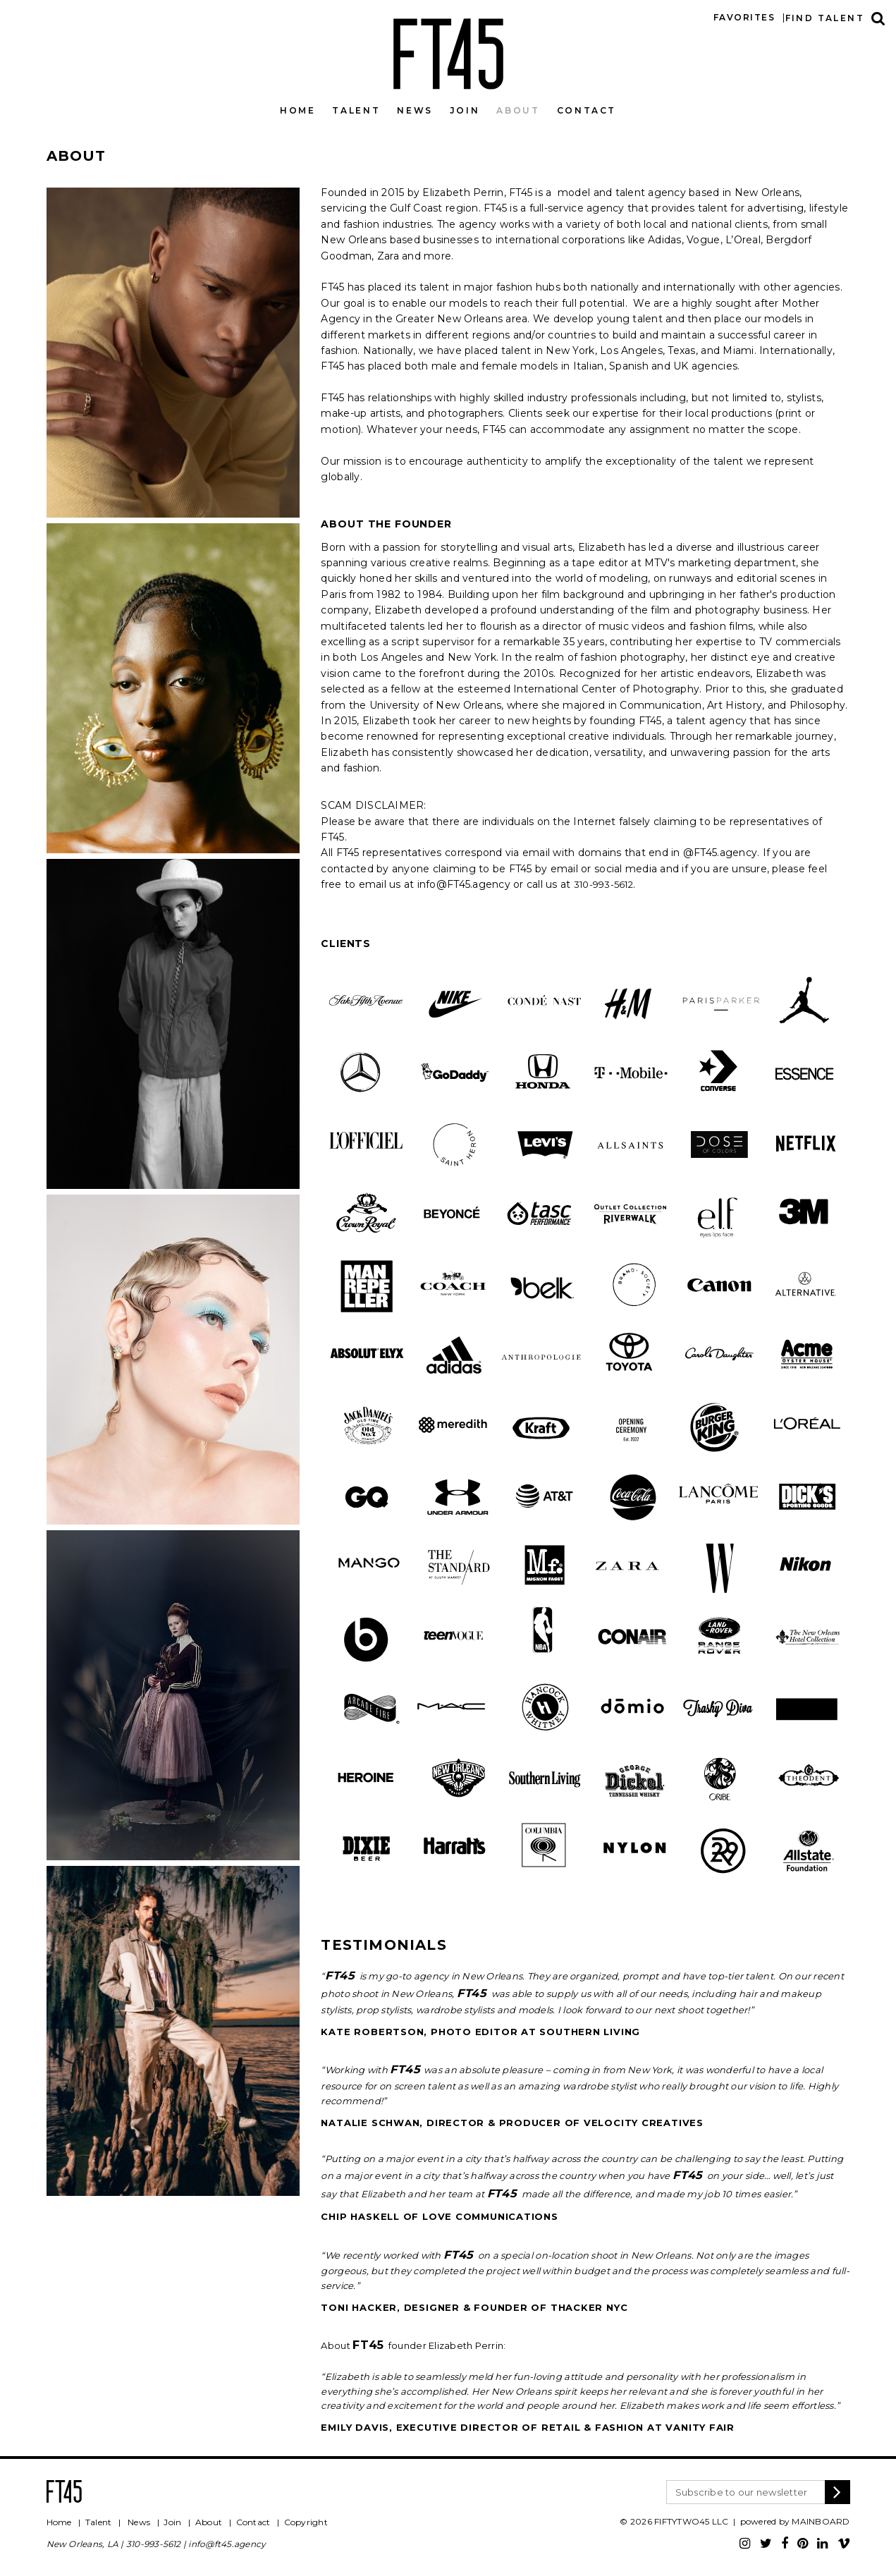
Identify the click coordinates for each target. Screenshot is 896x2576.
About (517, 110)
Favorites (744, 17)
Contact (586, 110)
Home (298, 110)
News (415, 110)
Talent (356, 110)
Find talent (824, 18)
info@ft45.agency (227, 2544)
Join (465, 110)
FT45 (448, 50)
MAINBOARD (820, 2521)
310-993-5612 (153, 2544)
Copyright (306, 2522)
